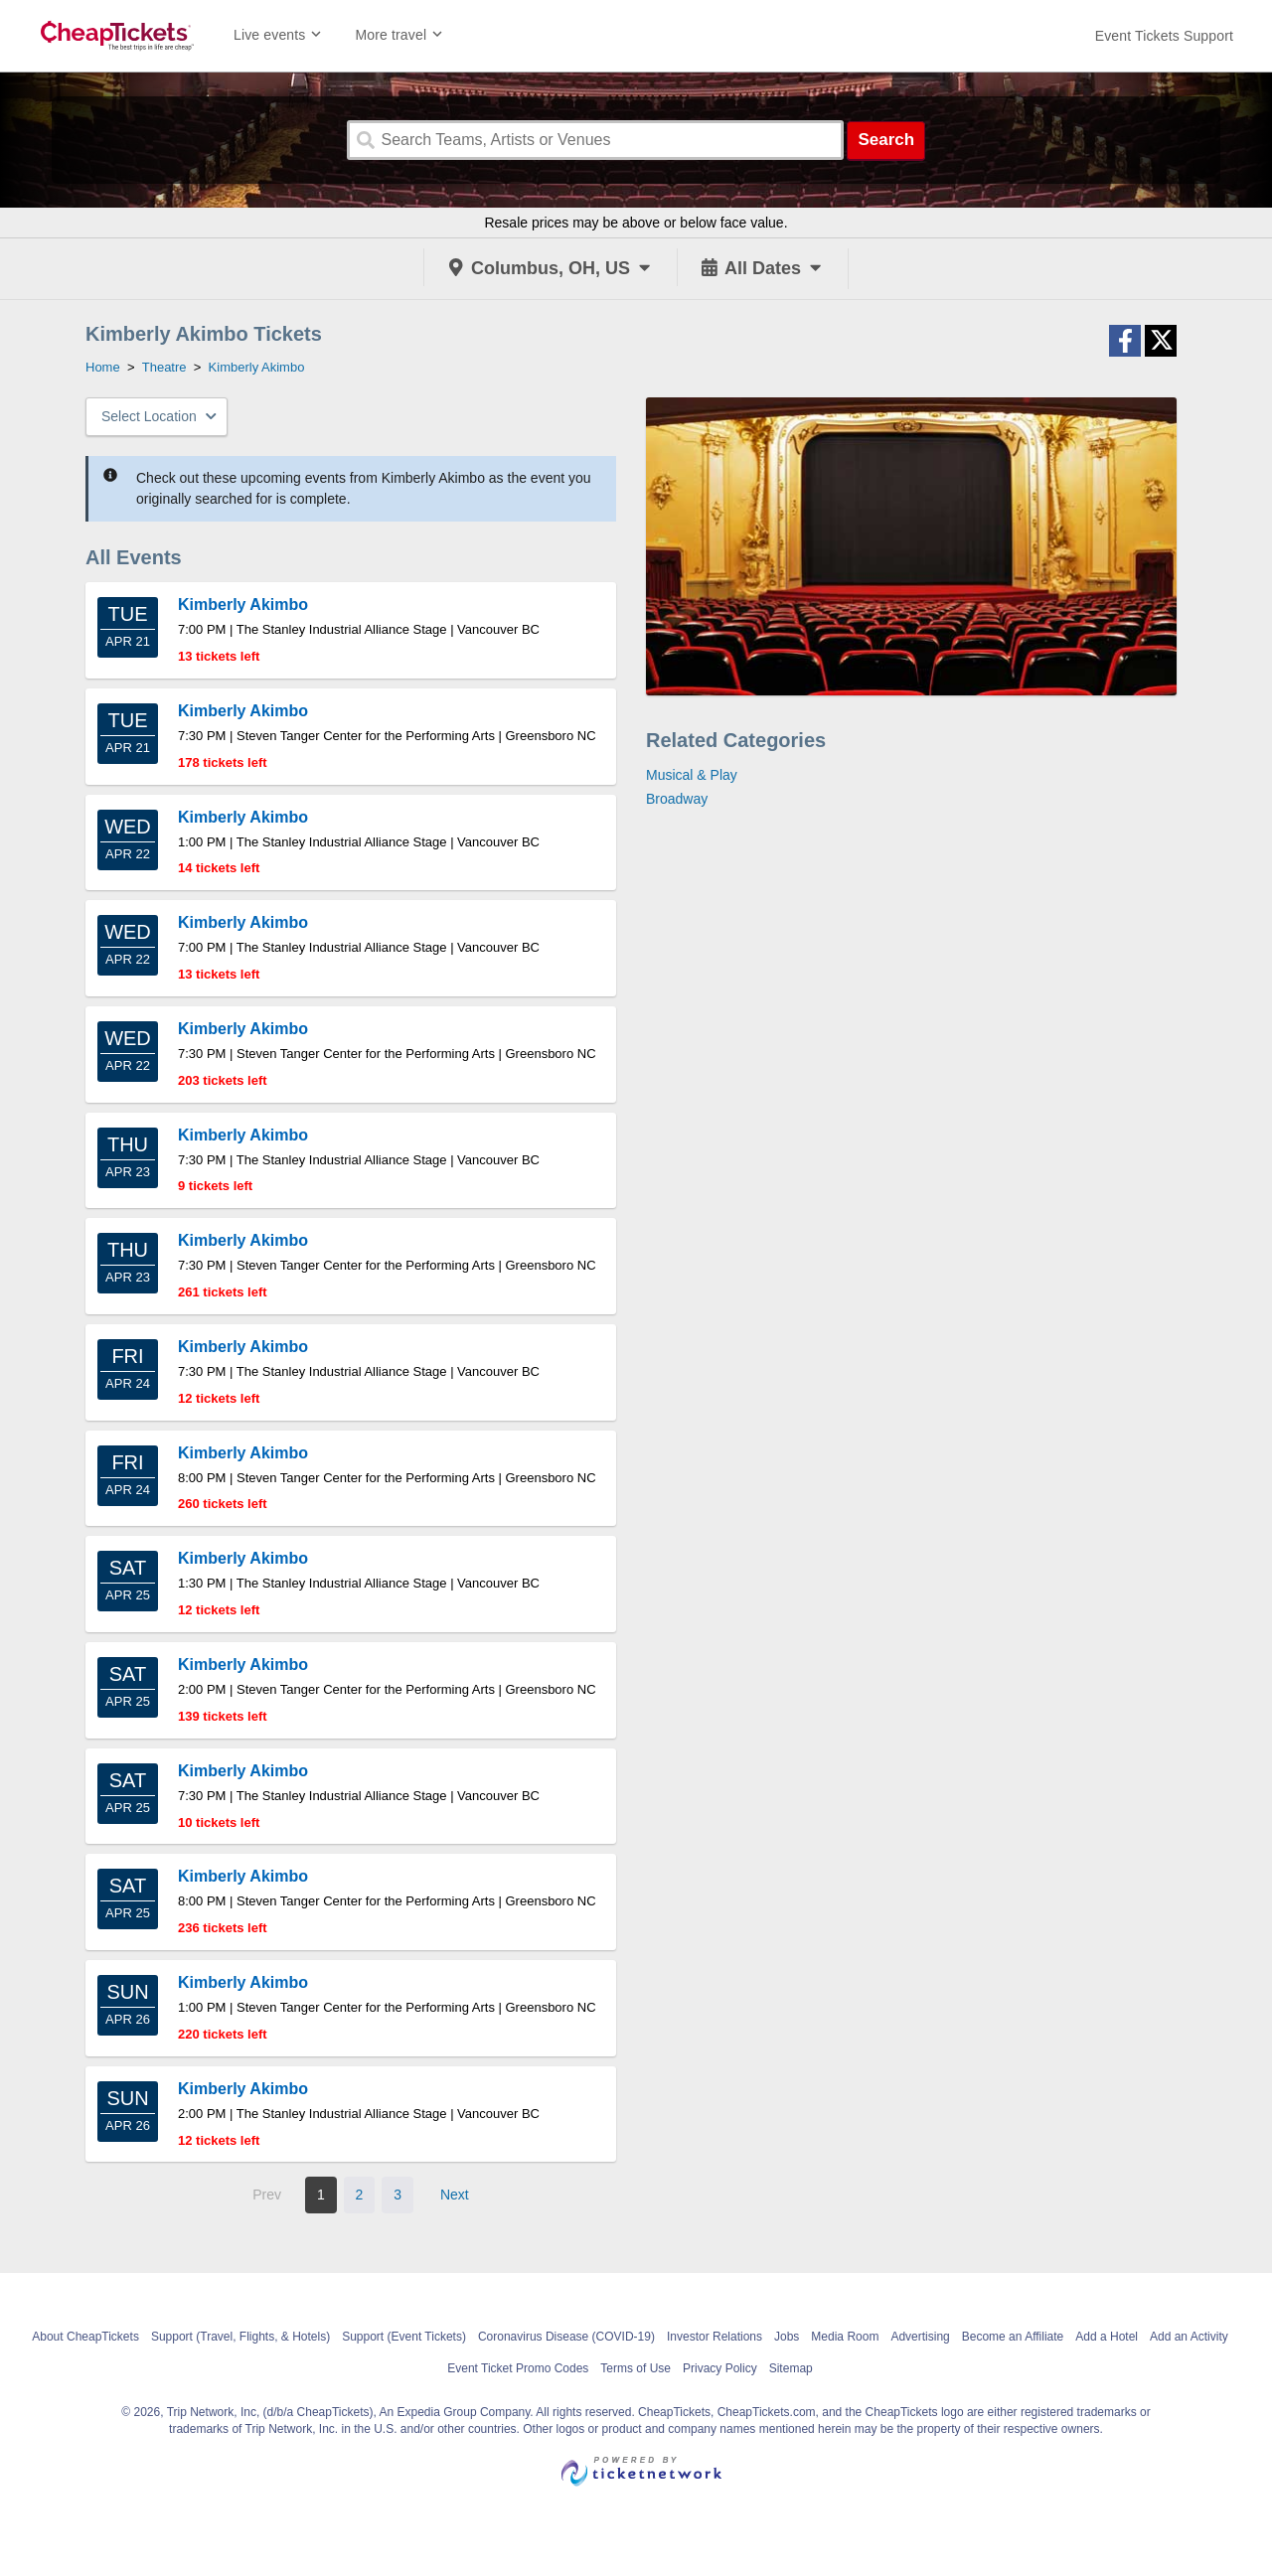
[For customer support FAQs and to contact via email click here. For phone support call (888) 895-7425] (1164, 36)
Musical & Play (691, 775)
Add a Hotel (1106, 2337)
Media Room (844, 2337)
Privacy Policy (720, 2368)
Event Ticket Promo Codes (517, 2368)
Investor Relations (714, 2337)
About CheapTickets (85, 2337)
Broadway (677, 799)
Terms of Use (635, 2368)
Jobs (786, 2337)
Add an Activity (1189, 2337)
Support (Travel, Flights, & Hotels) (240, 2337)
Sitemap (791, 2368)
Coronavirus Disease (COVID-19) (566, 2337)
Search (886, 139)
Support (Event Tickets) (404, 2337)
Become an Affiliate (1013, 2337)
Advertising (919, 2337)
